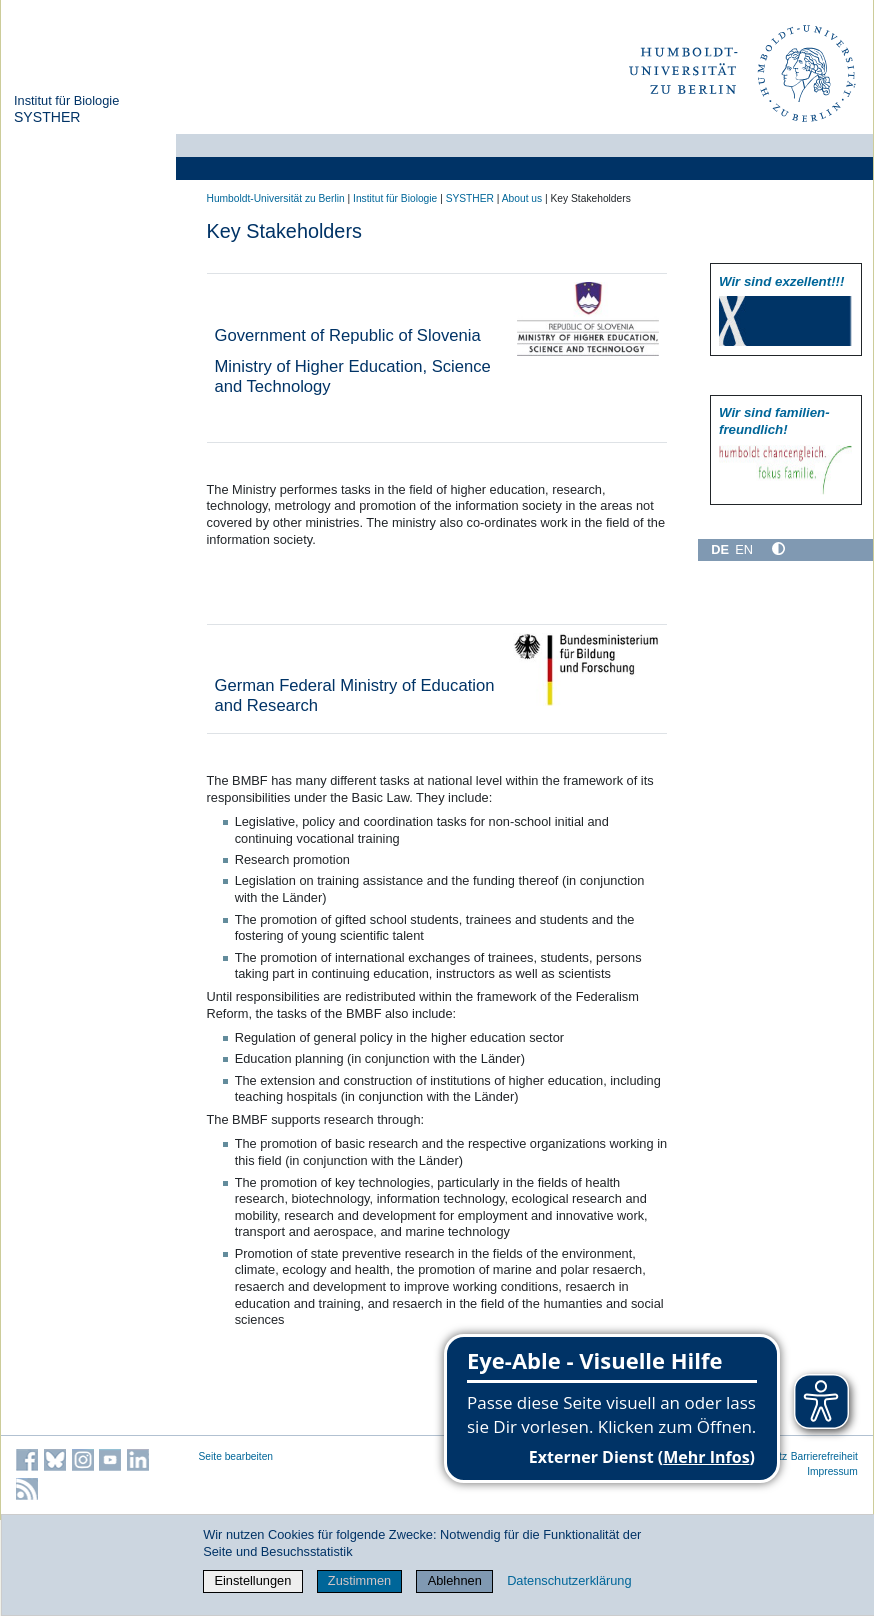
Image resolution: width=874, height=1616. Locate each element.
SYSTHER (47, 117)
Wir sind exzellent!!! (781, 281)
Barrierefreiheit (824, 1456)
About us (522, 198)
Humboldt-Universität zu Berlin (276, 198)
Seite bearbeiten (236, 1456)
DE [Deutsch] (720, 549)
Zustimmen (359, 1580)
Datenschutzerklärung (569, 1580)
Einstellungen (252, 1580)
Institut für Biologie (66, 100)
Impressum (832, 1471)
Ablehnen (455, 1580)
